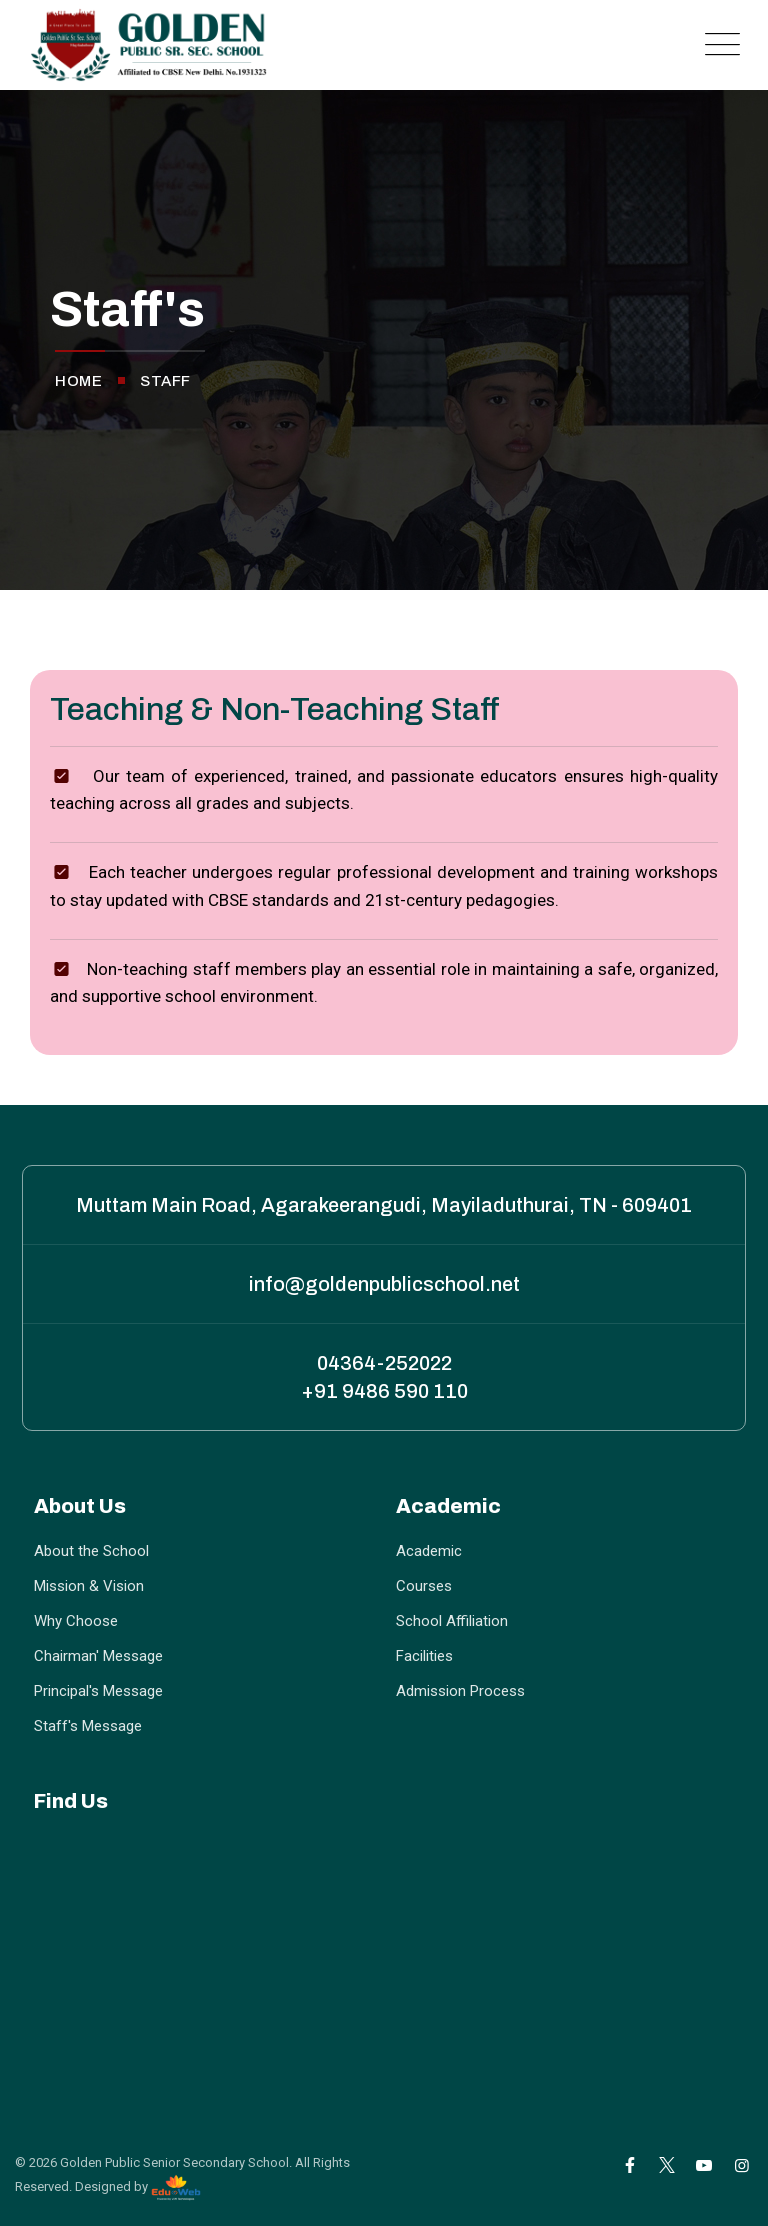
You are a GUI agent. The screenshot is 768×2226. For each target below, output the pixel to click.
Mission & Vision (89, 1586)
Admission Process (460, 1691)
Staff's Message (88, 1726)
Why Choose (76, 1621)
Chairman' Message (98, 1656)
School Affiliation (452, 1621)
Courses (424, 1586)
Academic (429, 1551)
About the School (91, 1551)
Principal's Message (98, 1691)
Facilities (424, 1656)
